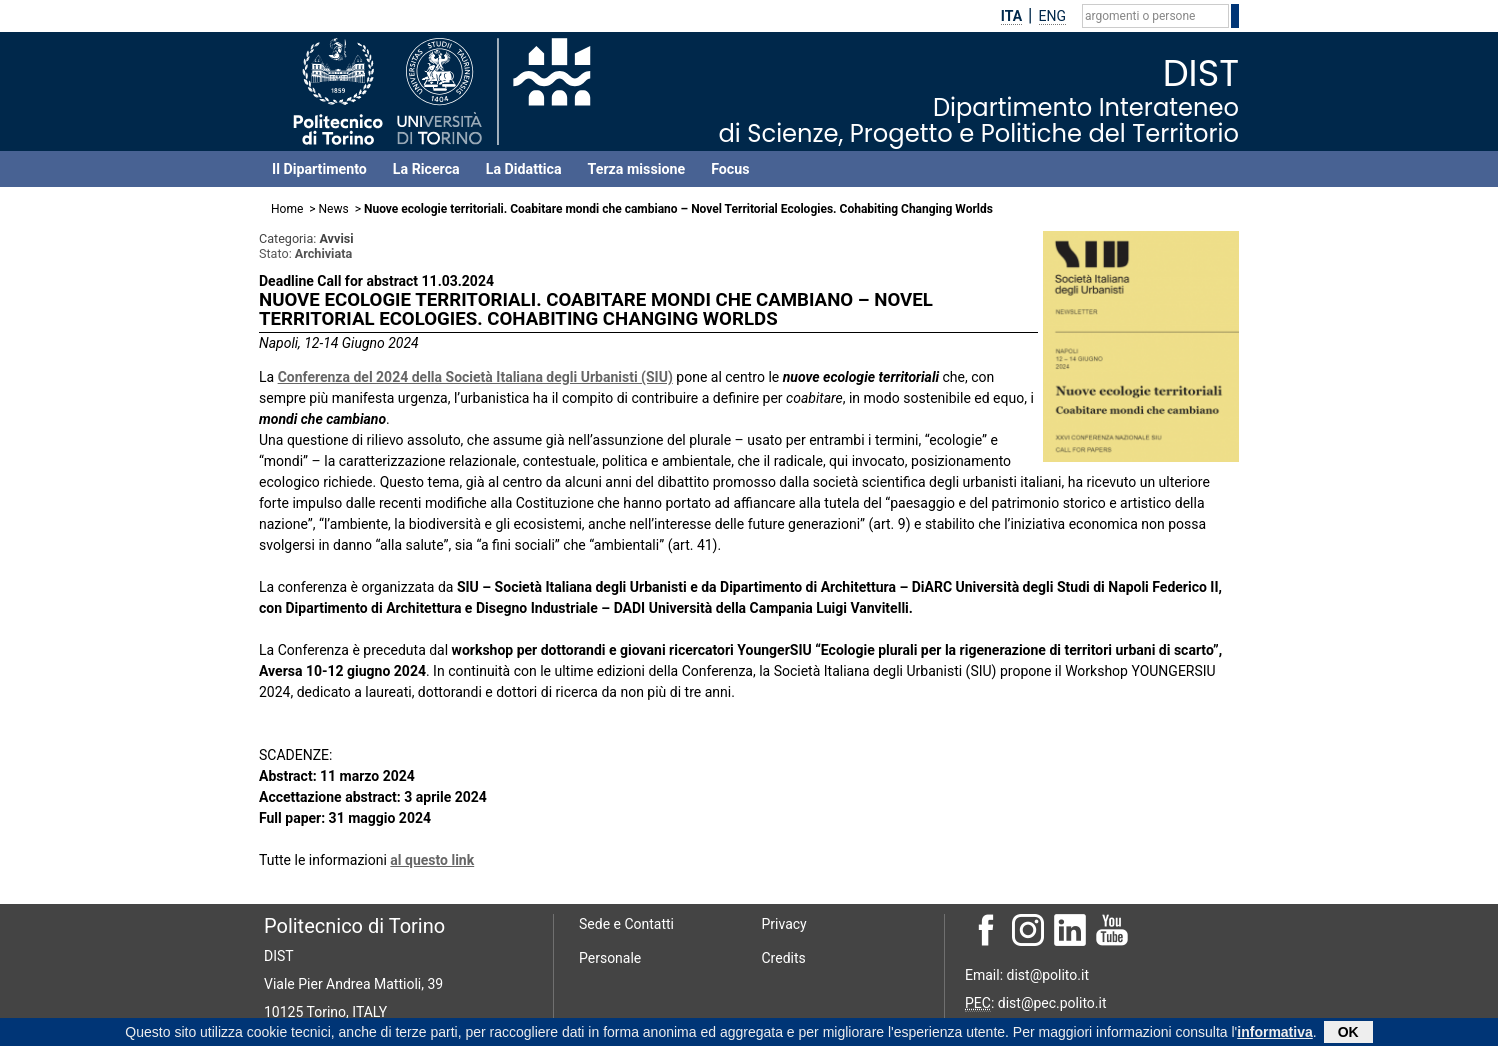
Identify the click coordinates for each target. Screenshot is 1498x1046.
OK (1348, 1034)
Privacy (784, 924)
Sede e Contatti (626, 924)
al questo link (432, 860)
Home (287, 209)
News (334, 209)
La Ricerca (426, 169)
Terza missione (637, 169)
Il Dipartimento (319, 169)
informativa (1274, 1034)
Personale (610, 958)
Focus (730, 169)
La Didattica (524, 169)
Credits (784, 958)
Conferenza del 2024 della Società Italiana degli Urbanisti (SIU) (475, 377)
